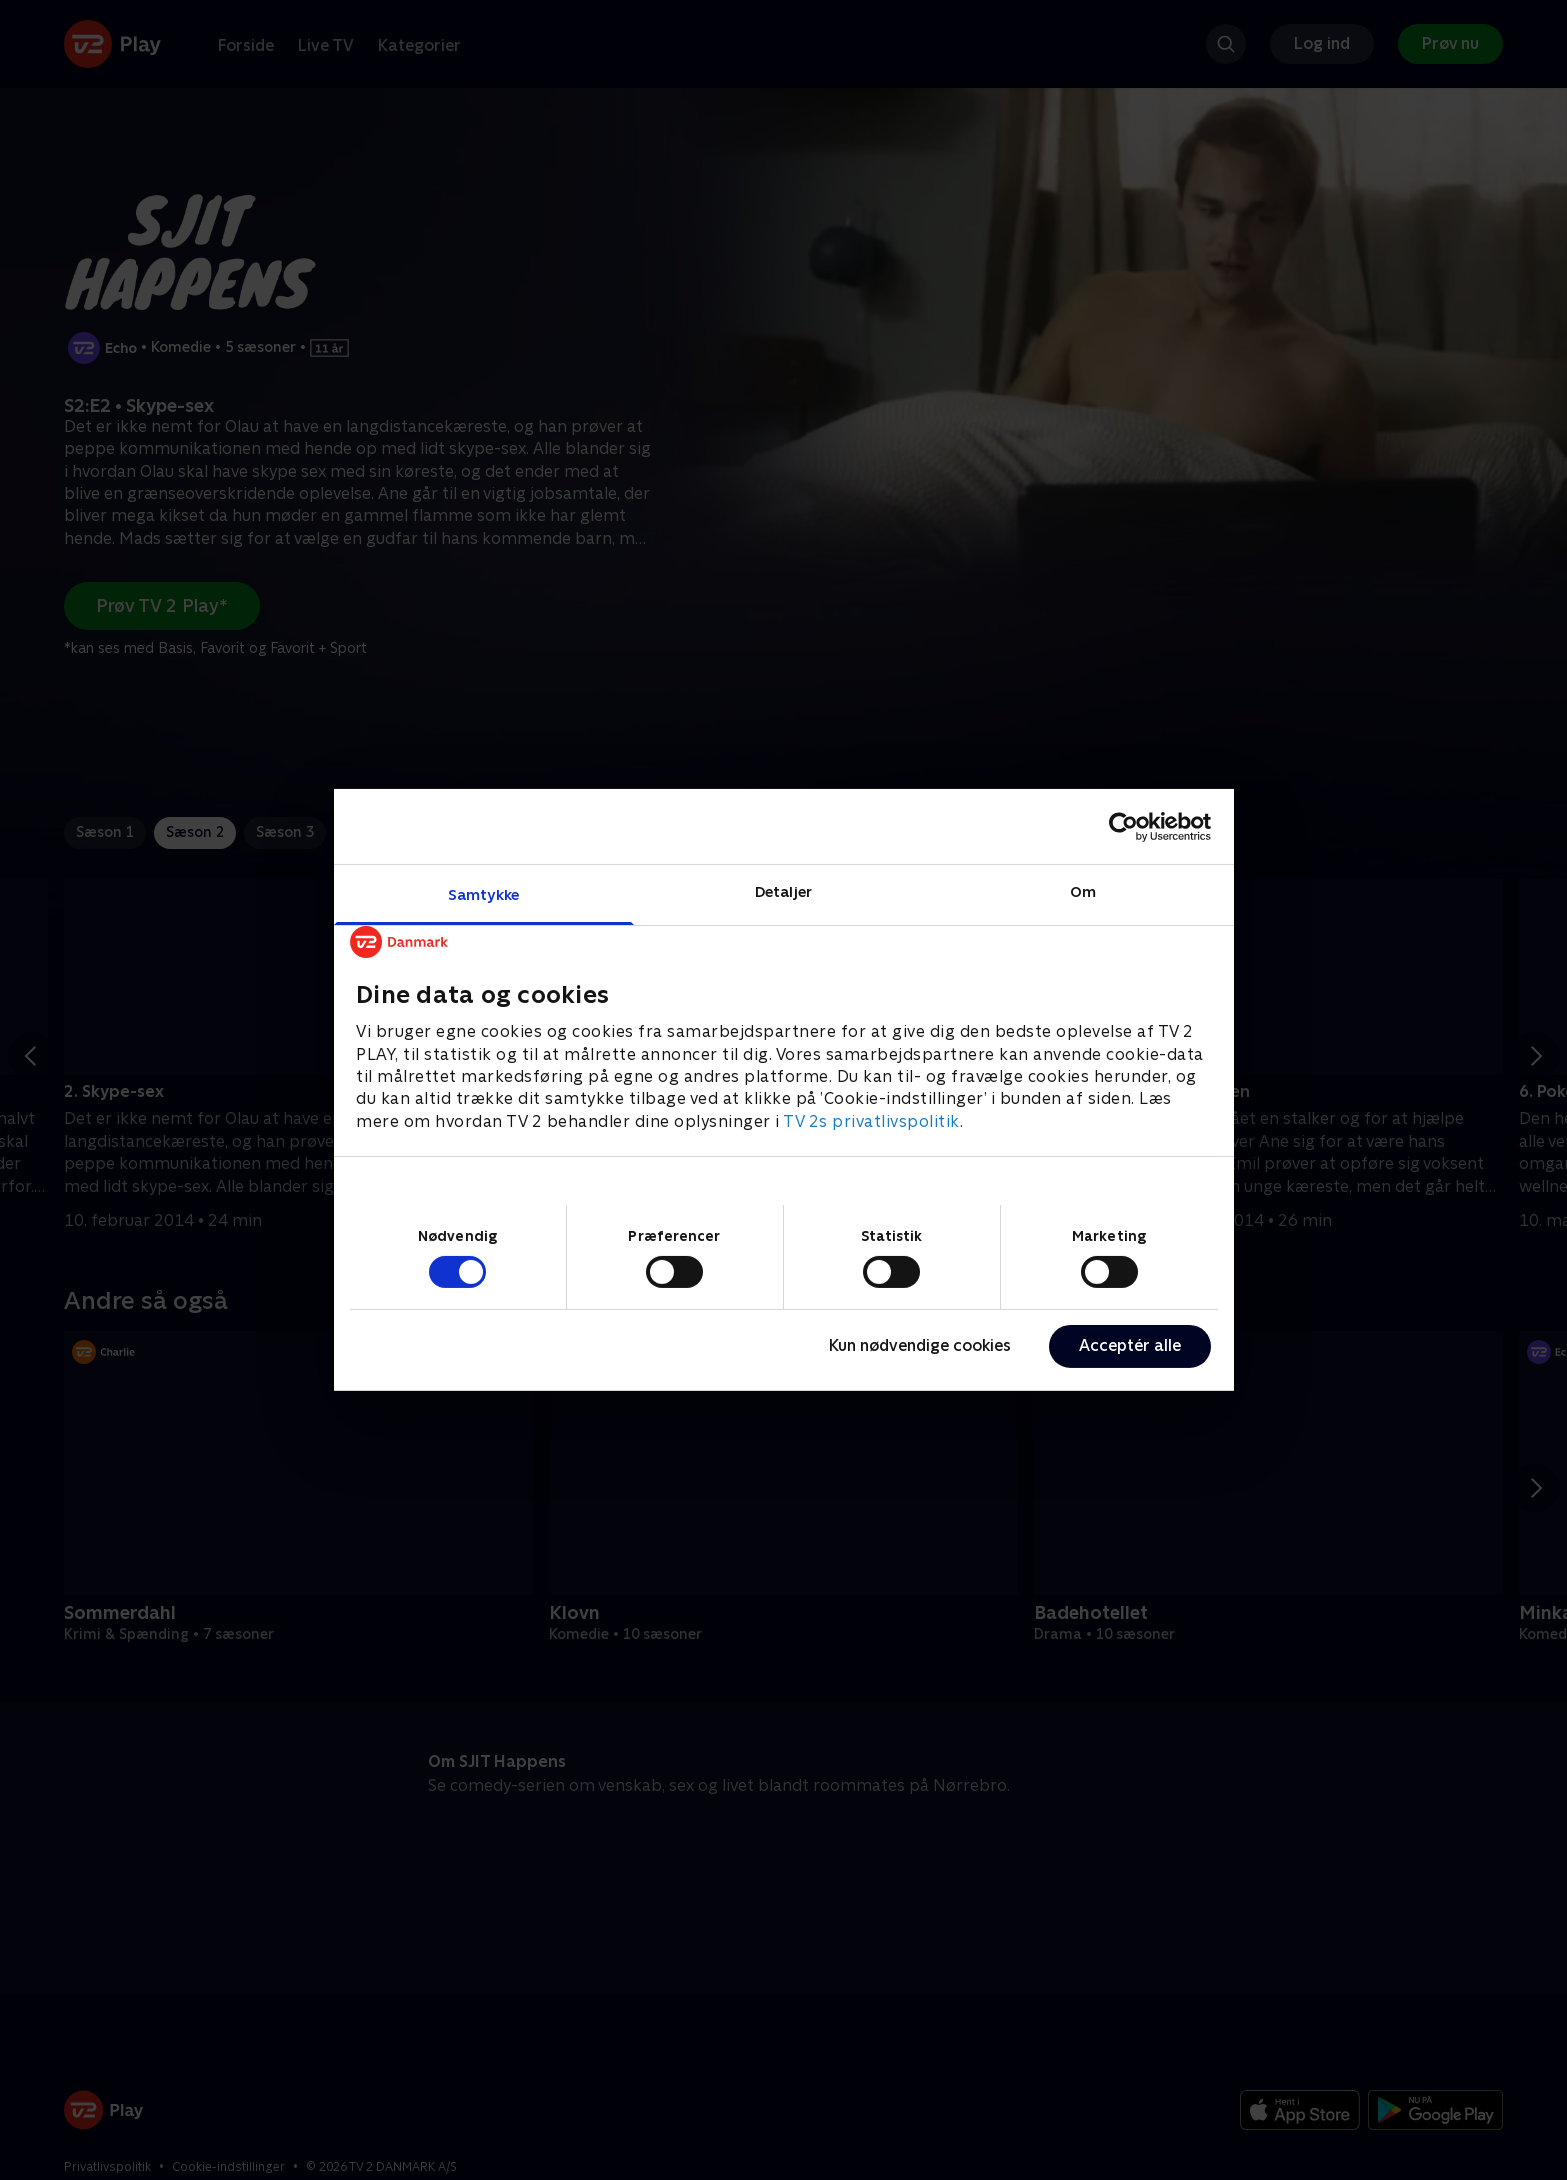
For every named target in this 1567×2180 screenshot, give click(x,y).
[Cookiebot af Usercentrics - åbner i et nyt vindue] (1123, 826)
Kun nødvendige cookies (920, 1345)
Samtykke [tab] (483, 894)
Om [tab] (1083, 891)
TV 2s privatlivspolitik (871, 1121)
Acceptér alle (1130, 1345)
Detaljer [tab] (783, 891)
